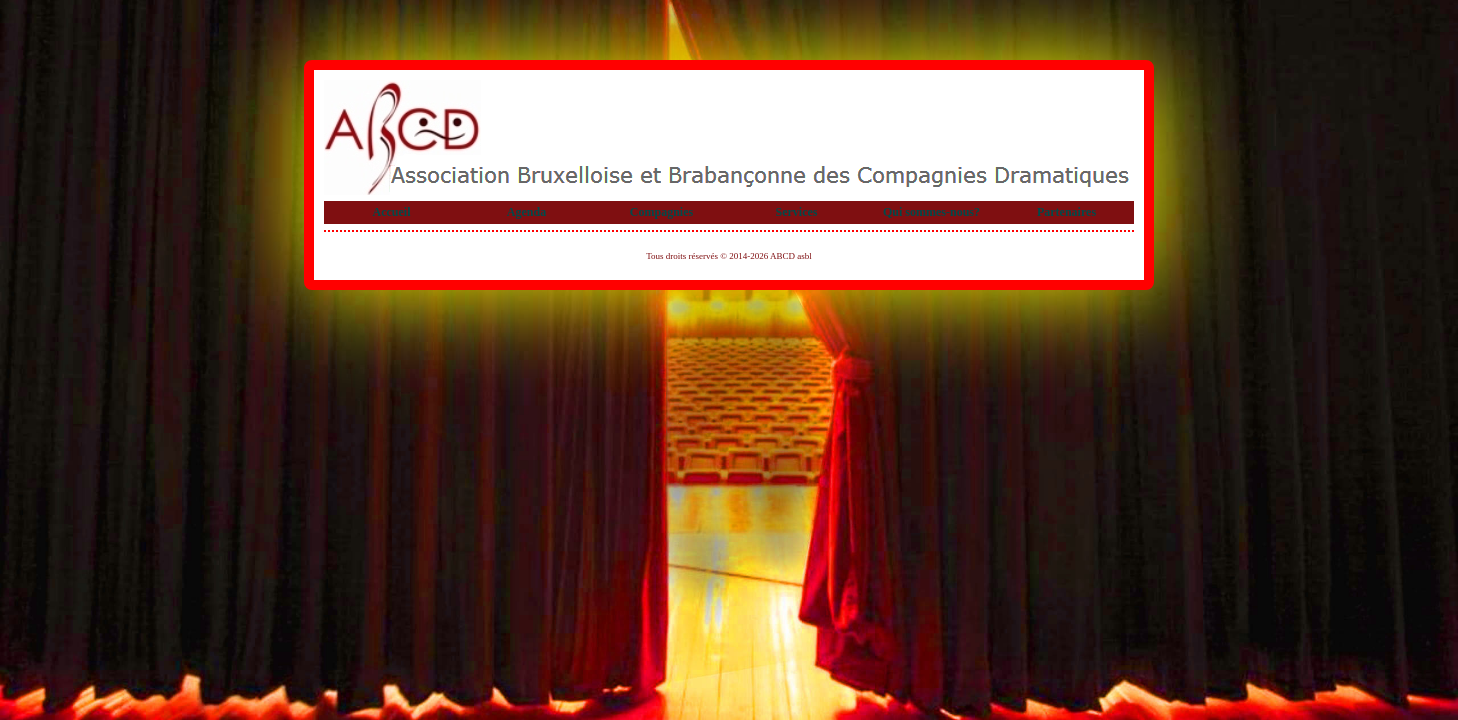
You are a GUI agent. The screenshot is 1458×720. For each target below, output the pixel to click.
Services (797, 212)
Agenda (526, 212)
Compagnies (661, 212)
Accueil (392, 212)
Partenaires (1066, 212)
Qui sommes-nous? (931, 212)
